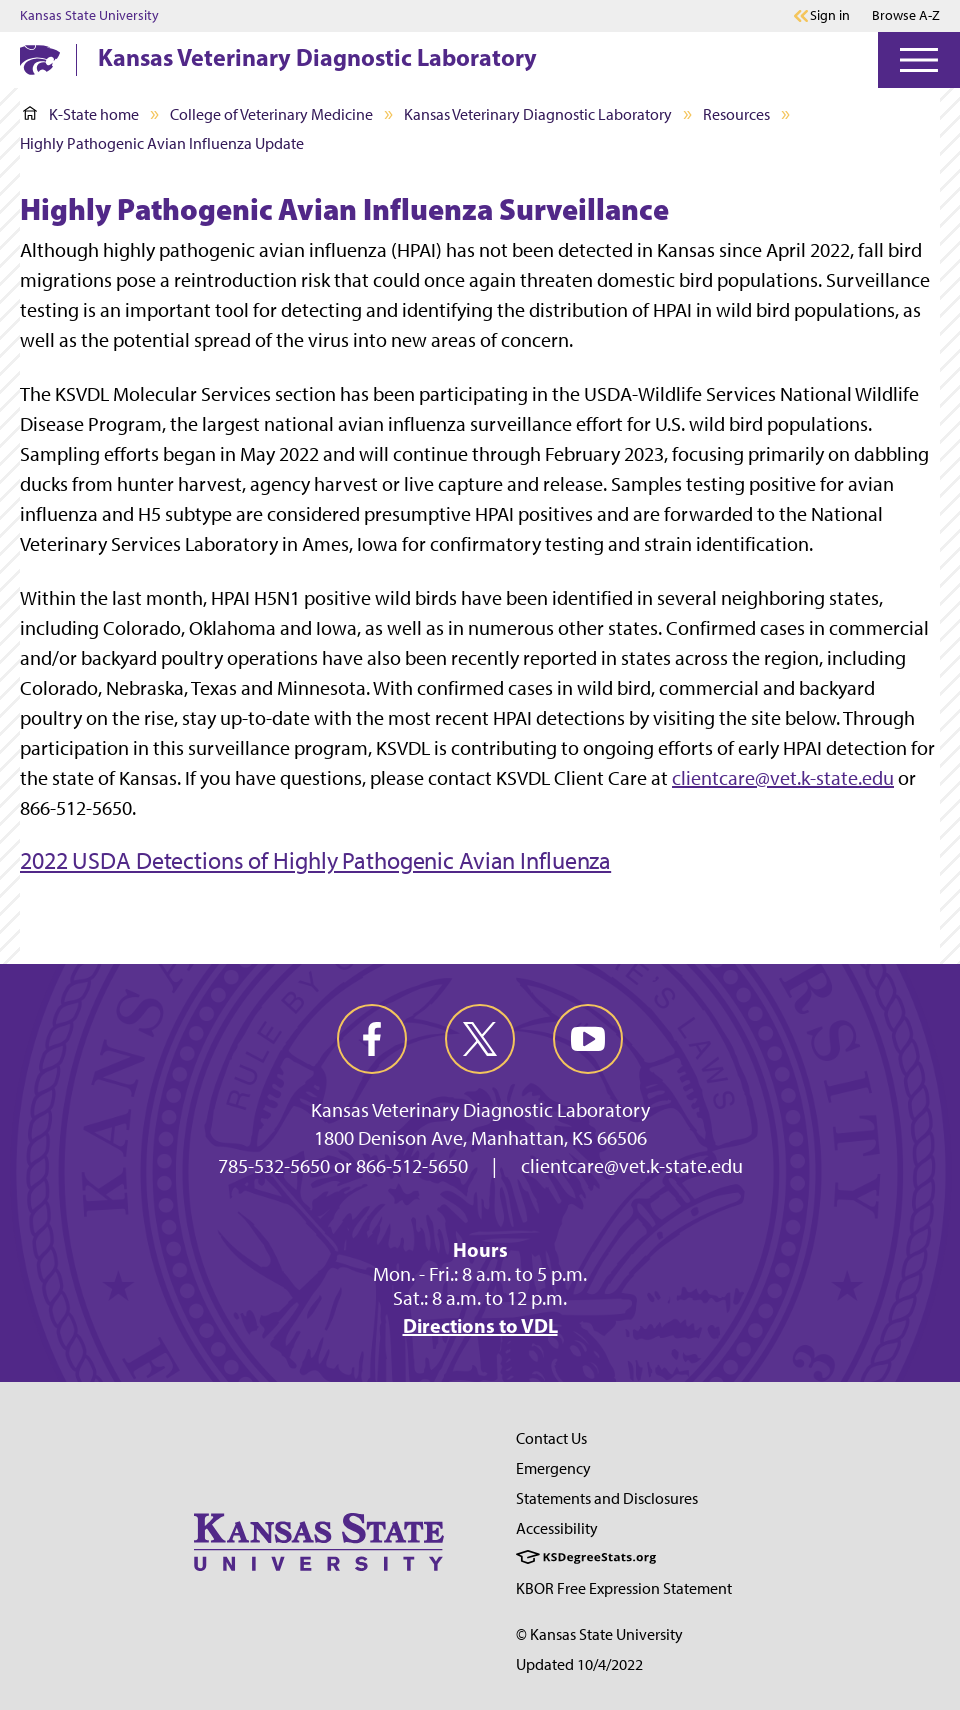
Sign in (830, 16)
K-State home (81, 114)
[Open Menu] (919, 60)
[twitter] (480, 1039)
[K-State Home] (40, 59)
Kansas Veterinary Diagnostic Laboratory (317, 57)
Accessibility (557, 1528)
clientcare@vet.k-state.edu (783, 778)
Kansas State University (89, 16)
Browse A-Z (906, 15)
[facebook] (372, 1039)
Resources (736, 114)
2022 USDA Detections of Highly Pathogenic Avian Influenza (315, 860)
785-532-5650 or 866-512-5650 (343, 1166)
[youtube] (588, 1039)
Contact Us (551, 1438)
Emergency (553, 1468)
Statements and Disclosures (607, 1498)
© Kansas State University (599, 1634)
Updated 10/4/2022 (579, 1664)
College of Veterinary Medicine (271, 114)
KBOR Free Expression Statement (624, 1588)
